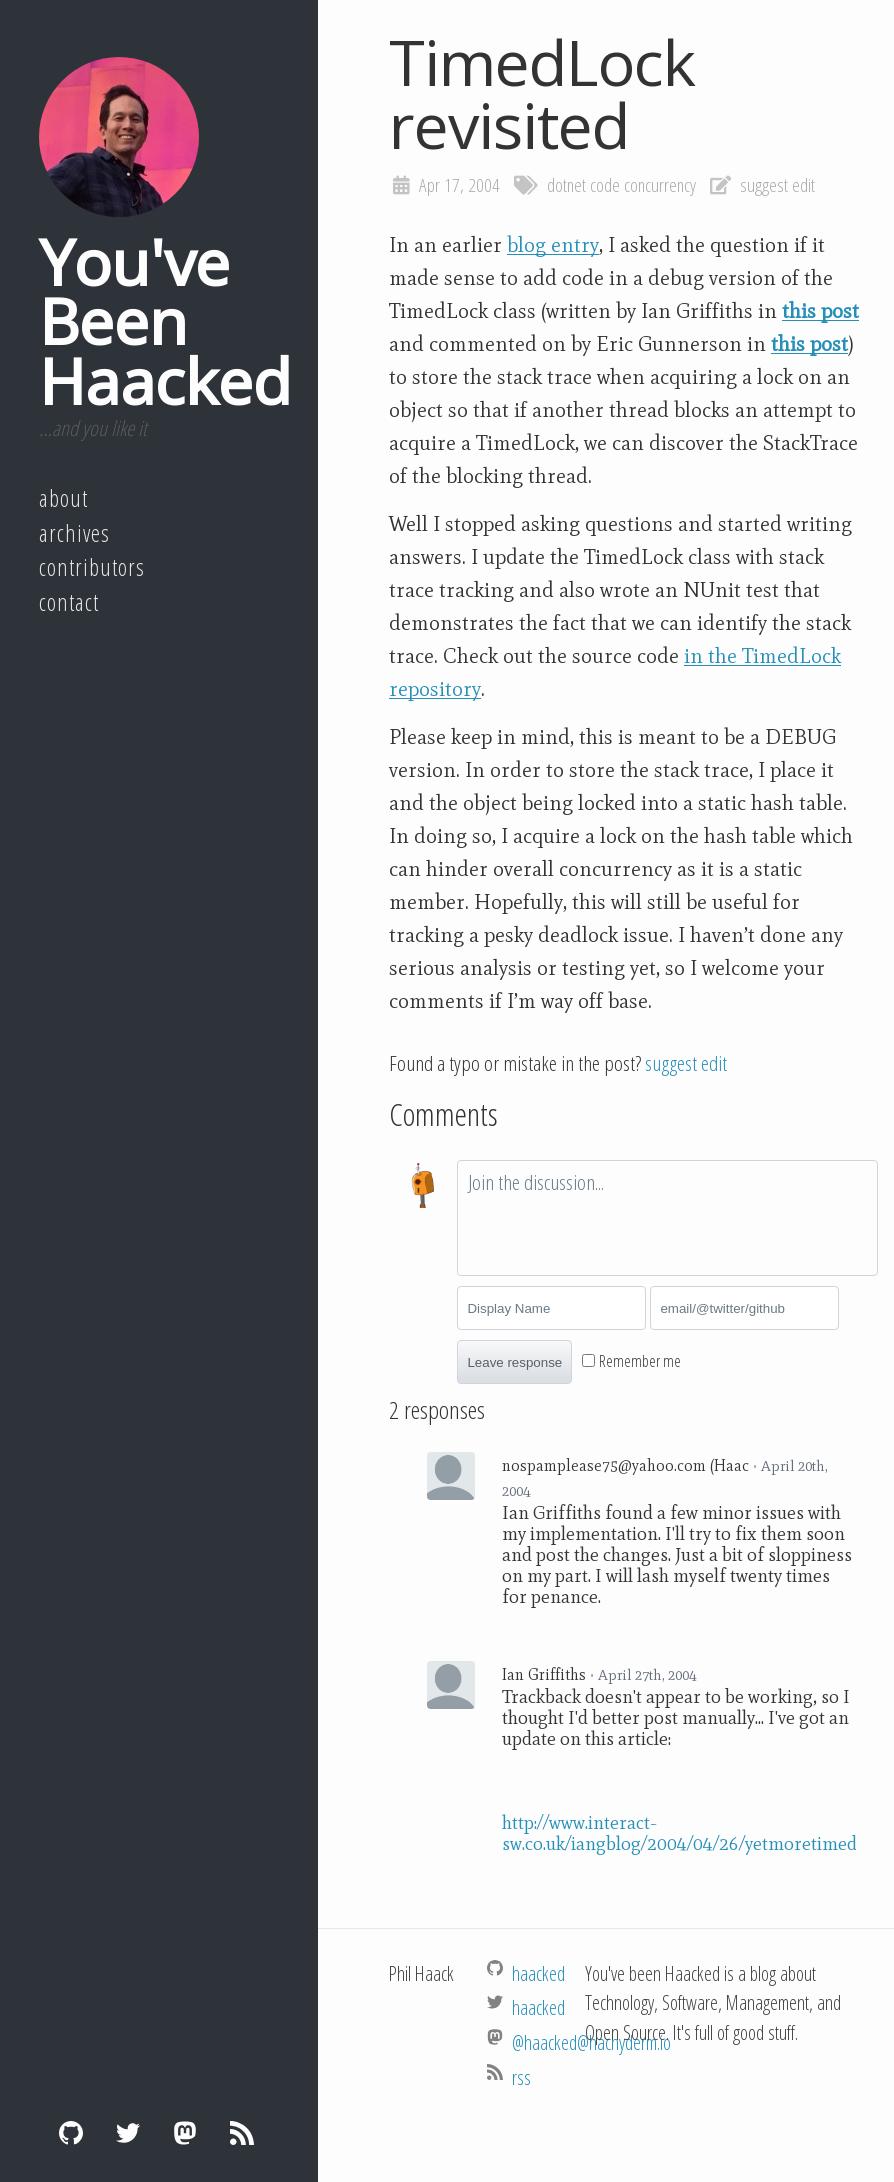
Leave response (514, 1362)
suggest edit (777, 185)
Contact (69, 602)
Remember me (640, 1361)
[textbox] (667, 1218)
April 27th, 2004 (647, 1675)
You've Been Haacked (165, 321)
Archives (74, 533)
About (63, 498)
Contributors (92, 567)
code (605, 185)
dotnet (566, 185)
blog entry (553, 245)
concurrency (660, 185)
